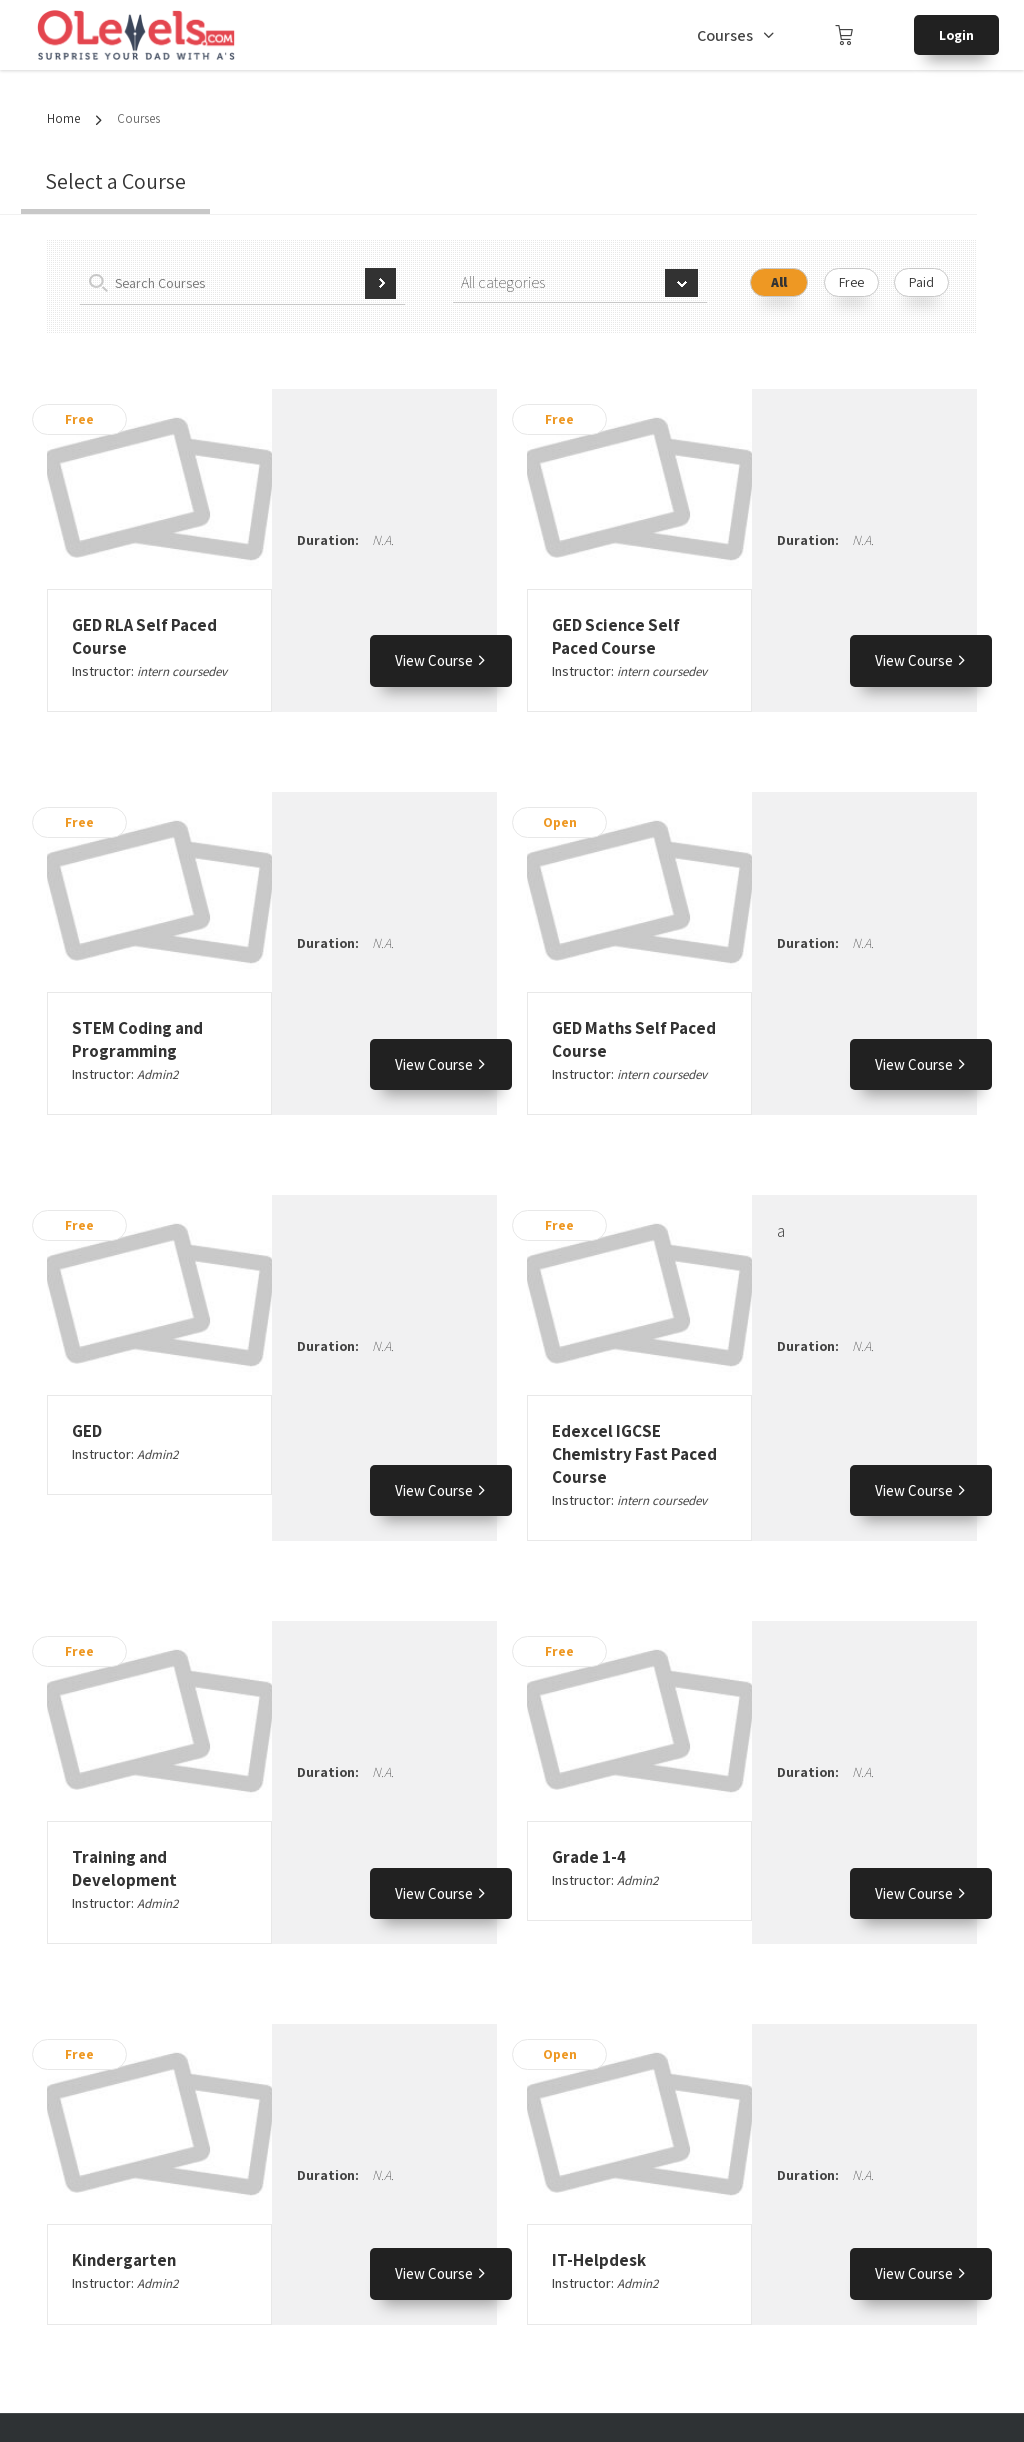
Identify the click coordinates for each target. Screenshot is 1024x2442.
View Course (441, 660)
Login (956, 35)
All (779, 282)
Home (63, 118)
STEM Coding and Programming (137, 1039)
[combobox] (580, 283)
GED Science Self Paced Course (616, 636)
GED (87, 1431)
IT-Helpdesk (599, 2260)
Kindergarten (124, 2260)
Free (851, 282)
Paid (921, 282)
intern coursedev (182, 671)
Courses (725, 35)
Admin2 (157, 1074)
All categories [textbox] (503, 282)
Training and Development (124, 1868)
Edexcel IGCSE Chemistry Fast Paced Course (634, 1454)
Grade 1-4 (589, 1857)
